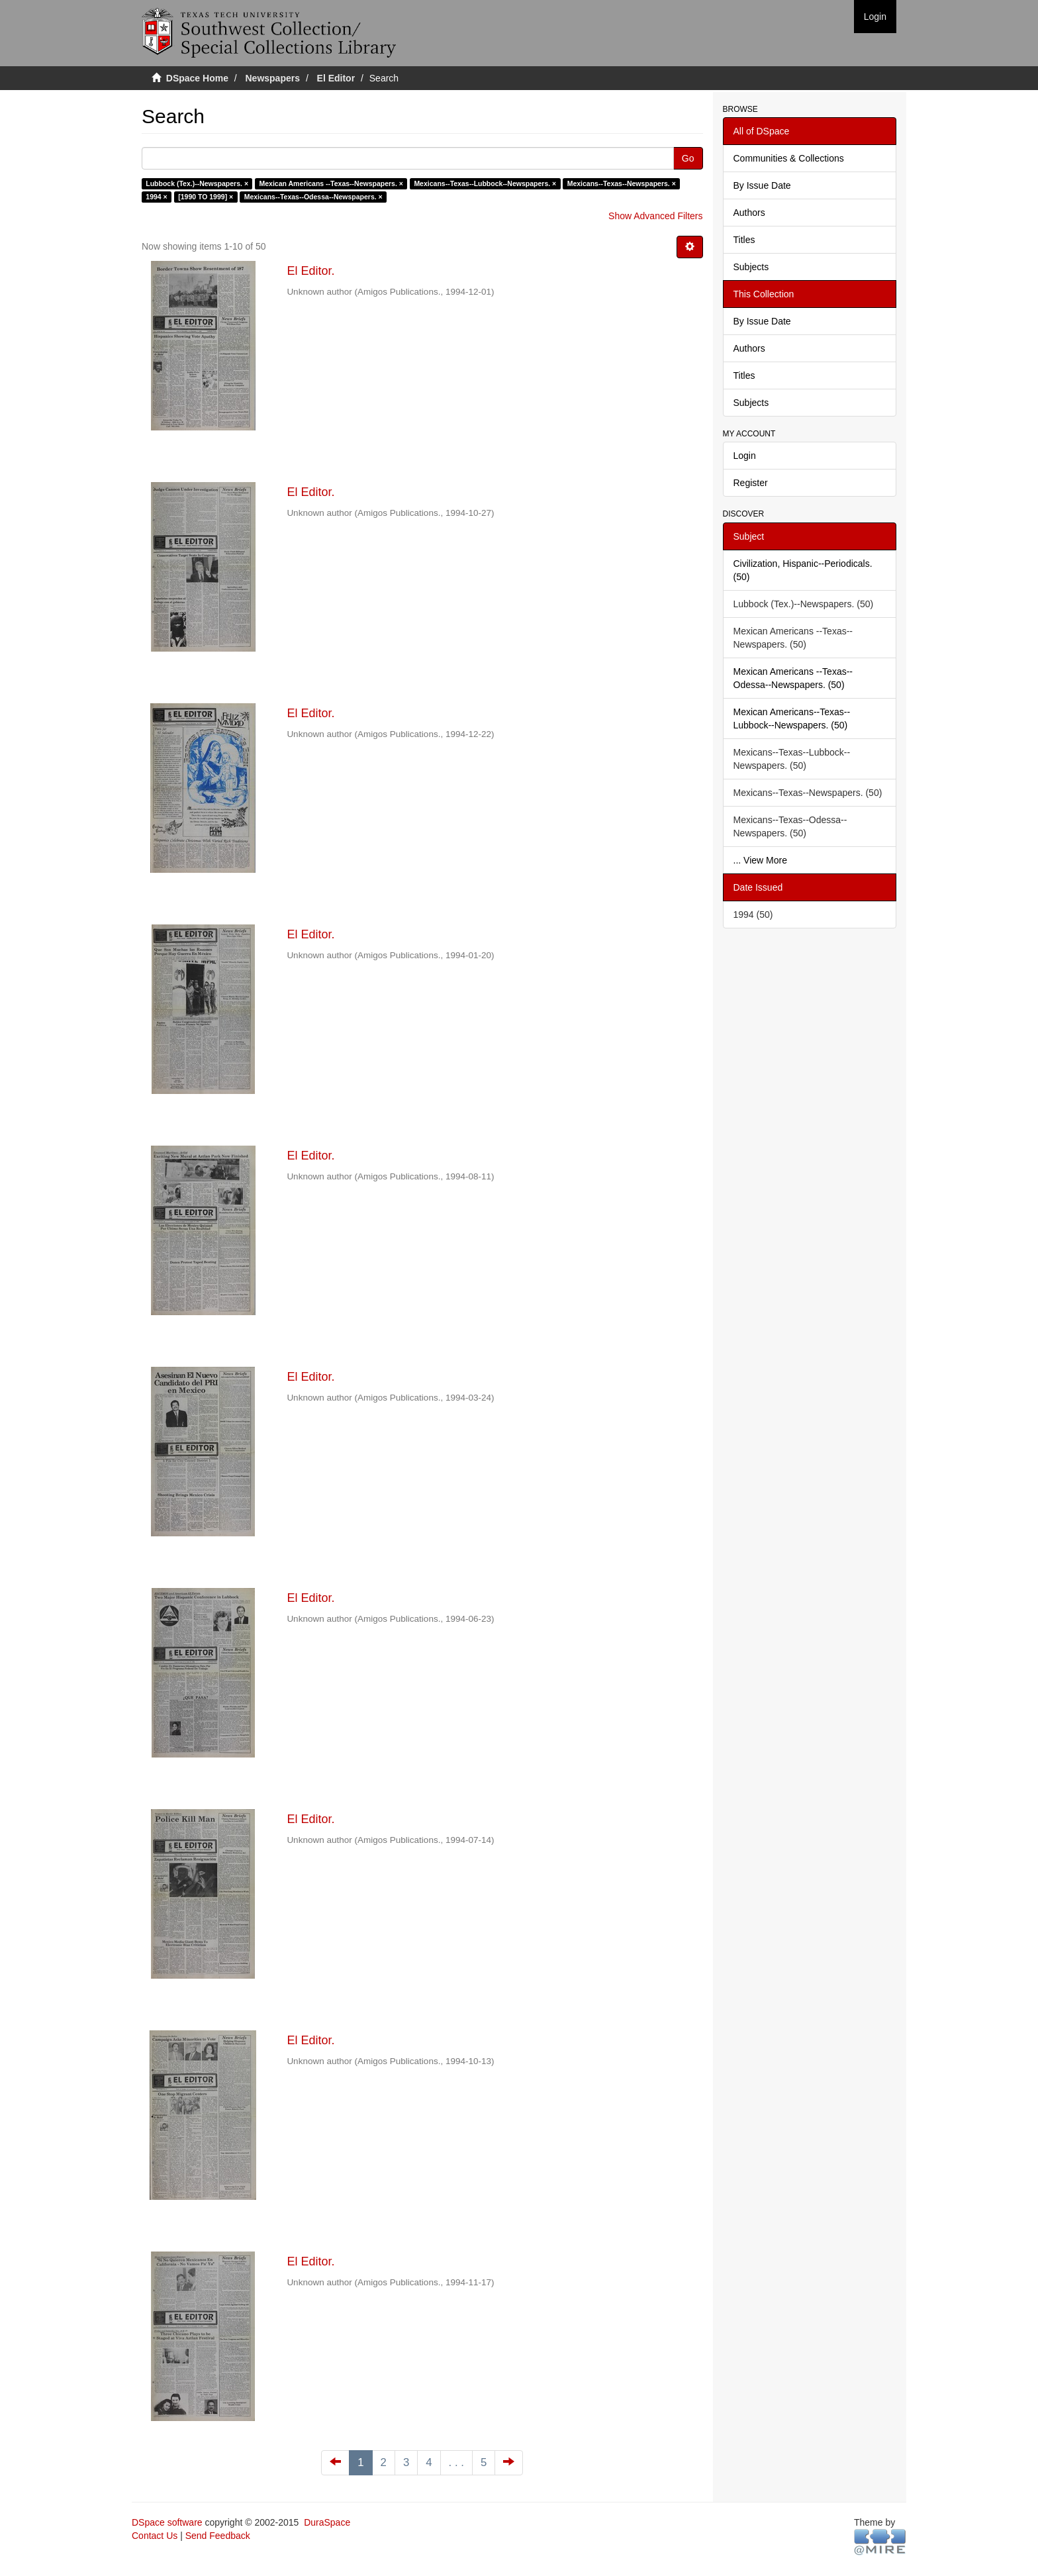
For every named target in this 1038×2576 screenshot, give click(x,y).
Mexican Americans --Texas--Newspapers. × (331, 183)
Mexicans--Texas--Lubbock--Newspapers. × (485, 183)
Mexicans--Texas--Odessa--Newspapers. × (313, 197)
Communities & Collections (788, 158)
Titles (744, 239)
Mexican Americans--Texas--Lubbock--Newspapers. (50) (792, 718)
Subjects (751, 267)
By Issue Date (762, 185)
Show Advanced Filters (655, 216)
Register (750, 482)
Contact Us (154, 2535)
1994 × (156, 197)
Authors (749, 212)
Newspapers (273, 78)
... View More (760, 860)
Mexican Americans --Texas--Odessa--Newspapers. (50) (793, 678)
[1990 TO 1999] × (205, 197)
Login (744, 455)
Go (688, 158)
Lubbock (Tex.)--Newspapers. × (197, 183)
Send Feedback (217, 2535)
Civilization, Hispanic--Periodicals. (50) (803, 570)
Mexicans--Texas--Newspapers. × (621, 183)
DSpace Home (197, 78)
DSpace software (167, 2522)
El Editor (336, 78)
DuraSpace (327, 2522)
